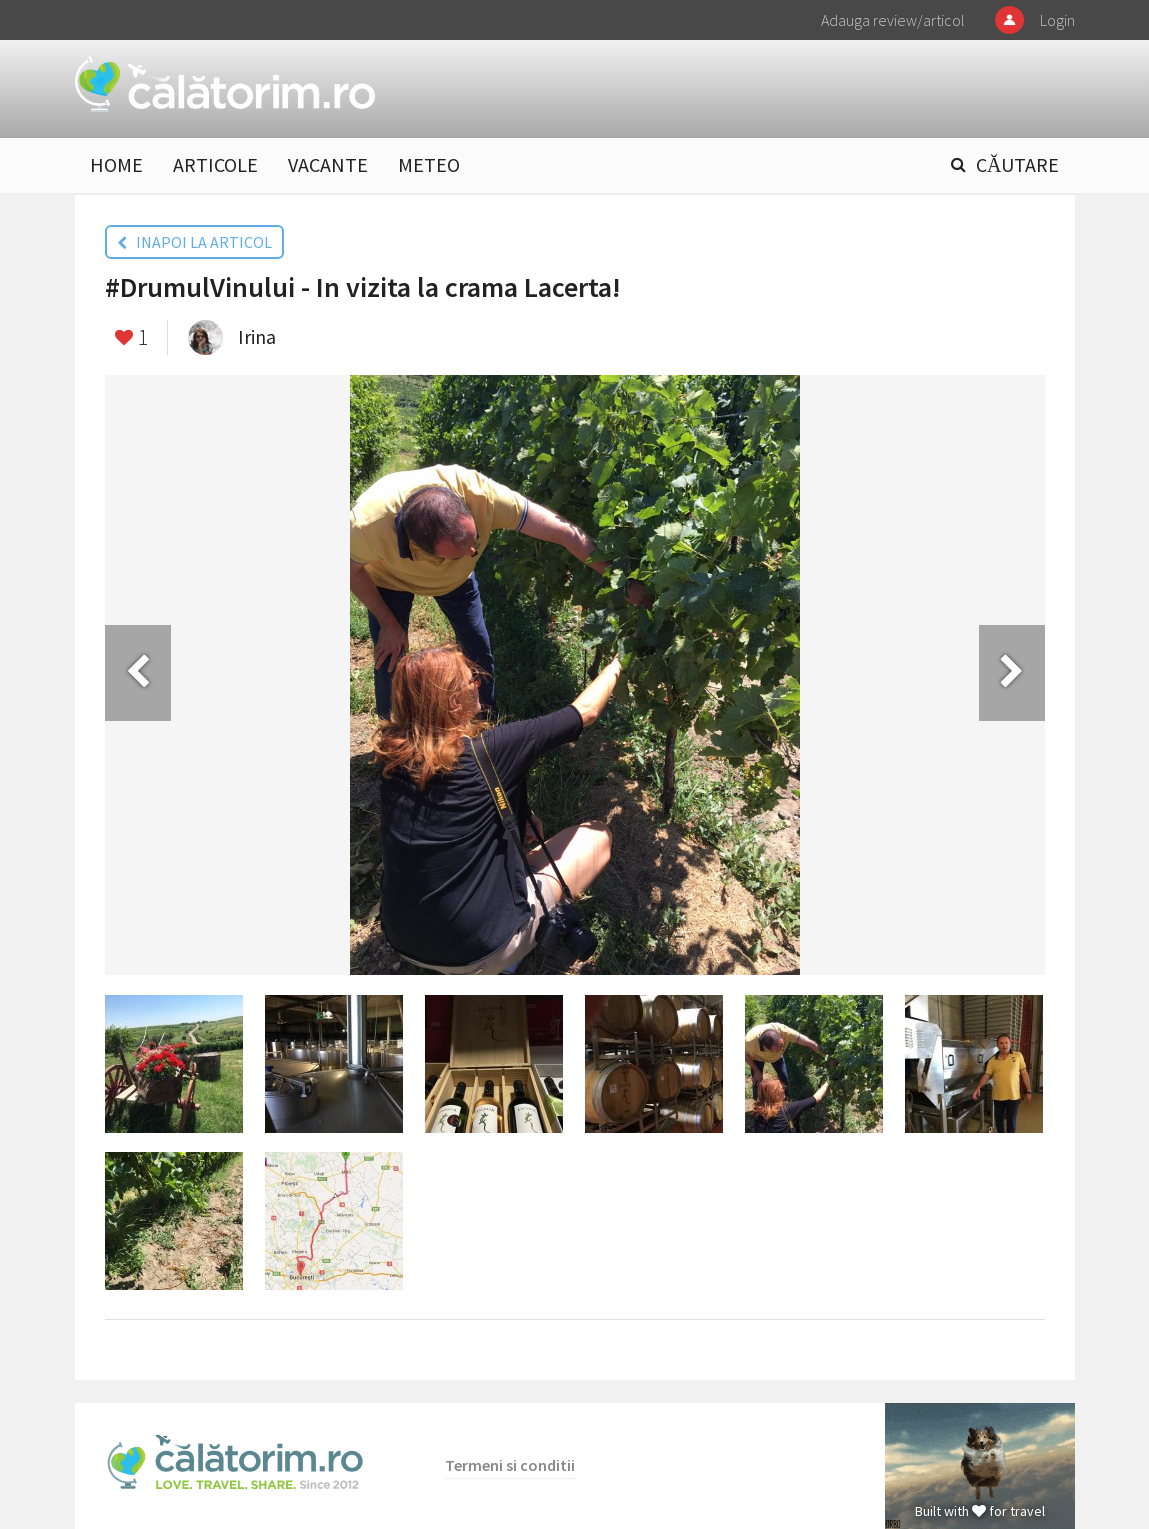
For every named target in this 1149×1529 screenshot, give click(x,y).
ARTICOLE (215, 164)
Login (1057, 20)
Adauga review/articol (893, 20)
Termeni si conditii (510, 1465)
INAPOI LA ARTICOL (194, 242)
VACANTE (328, 164)
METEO (429, 164)
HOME (116, 164)
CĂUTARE (1017, 164)
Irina (257, 336)
